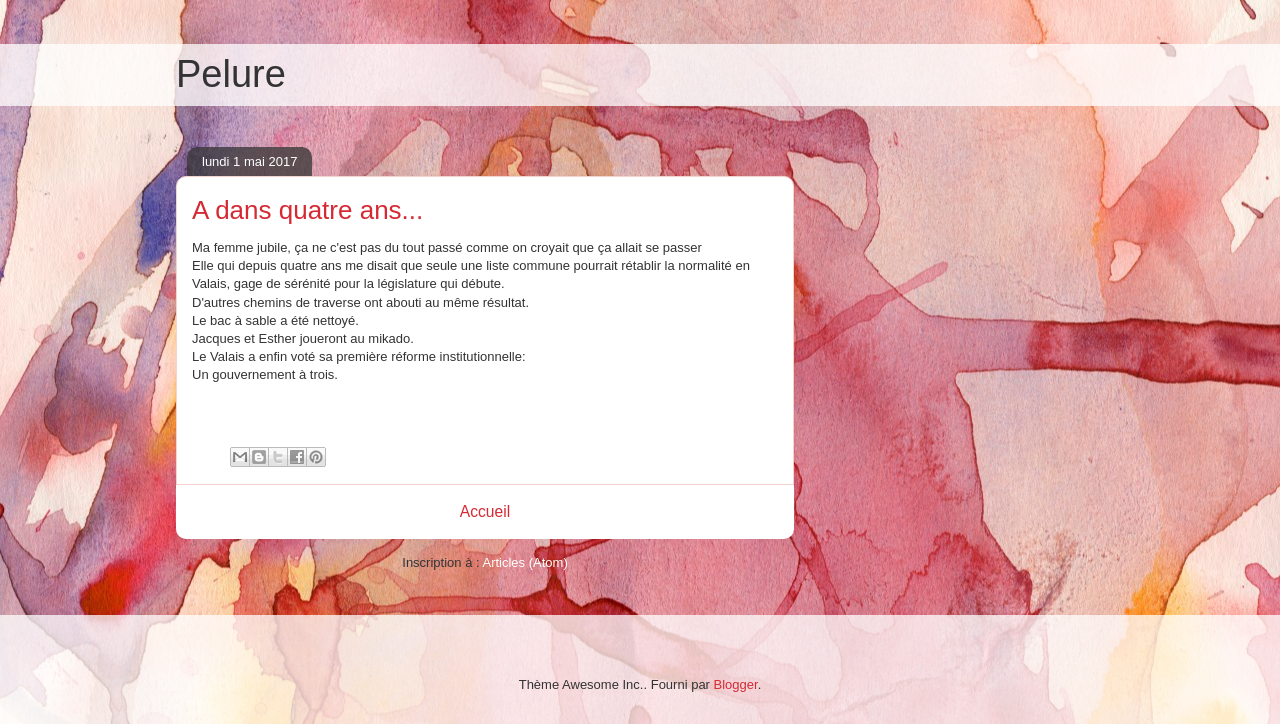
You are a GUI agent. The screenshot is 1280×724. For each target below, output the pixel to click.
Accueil (485, 511)
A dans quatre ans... (307, 210)
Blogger (736, 684)
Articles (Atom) (524, 562)
